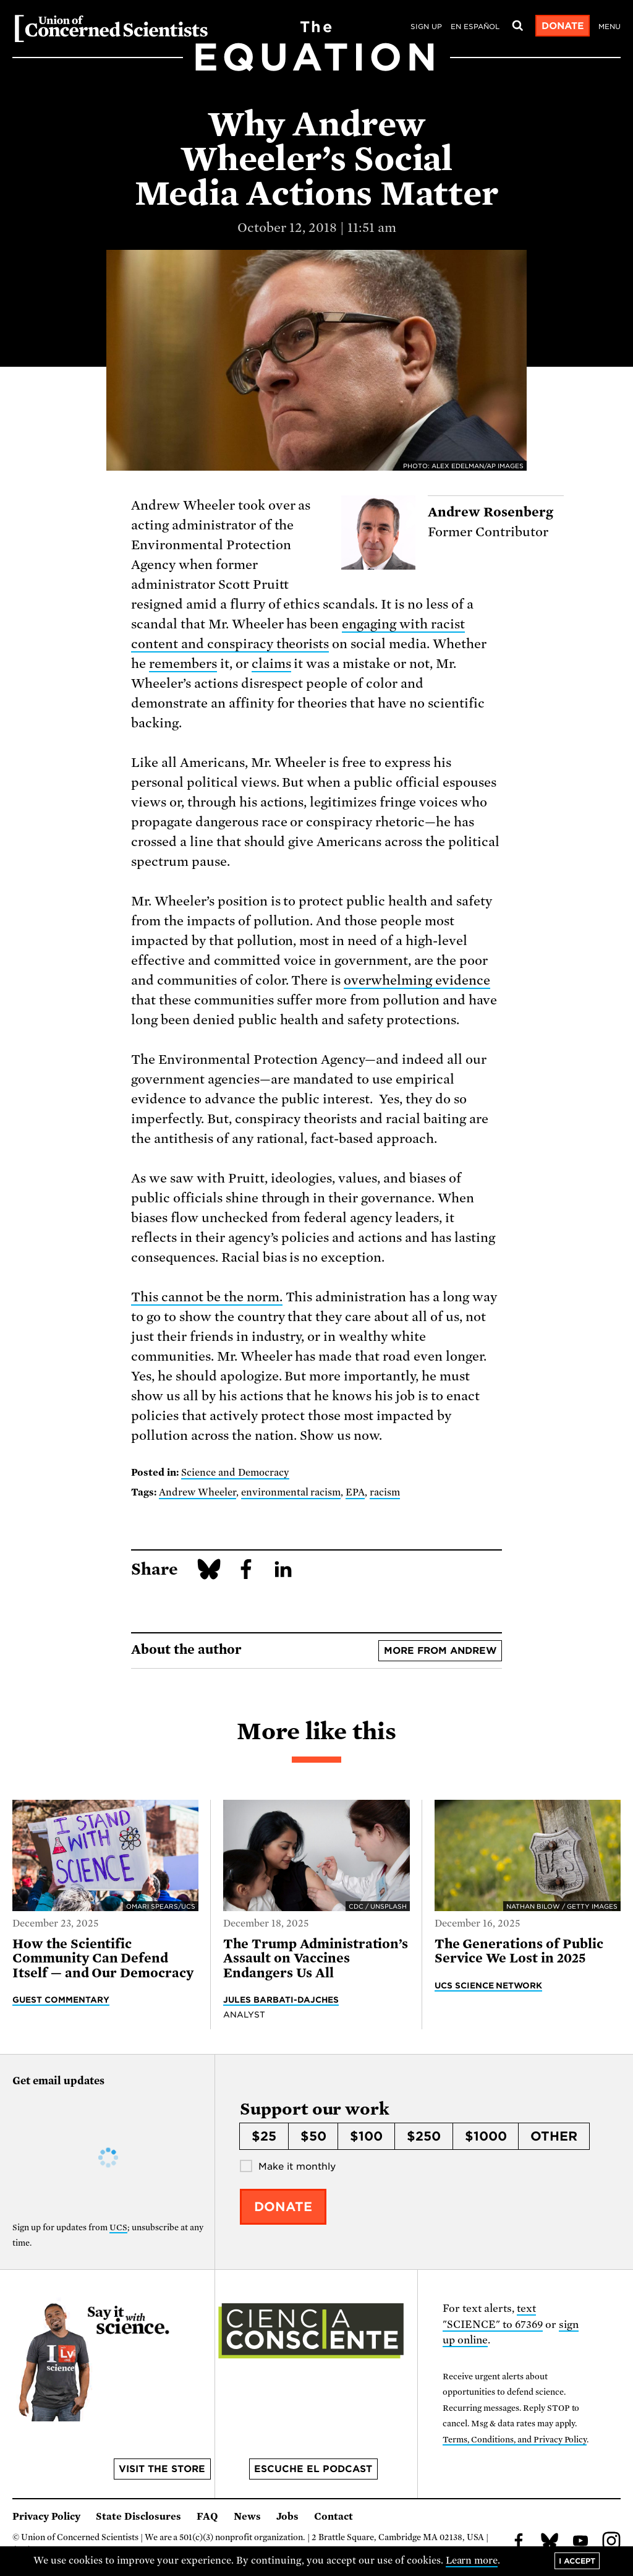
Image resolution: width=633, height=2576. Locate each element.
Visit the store (162, 2469)
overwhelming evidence (417, 980)
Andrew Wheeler (197, 1492)
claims (271, 663)
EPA (355, 1492)
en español (475, 26)
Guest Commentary (60, 2000)
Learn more (472, 2560)
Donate (563, 26)
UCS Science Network (489, 1985)
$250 (424, 2136)
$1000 (486, 2136)
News (247, 2516)
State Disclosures (138, 2516)
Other (553, 2136)
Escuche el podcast (313, 2469)
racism (385, 1492)
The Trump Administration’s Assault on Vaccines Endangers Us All (315, 1958)
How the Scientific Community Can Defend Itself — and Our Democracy (102, 1958)
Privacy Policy (46, 2516)
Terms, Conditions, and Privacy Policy (515, 2439)
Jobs (287, 2516)
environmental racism (291, 1492)
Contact (333, 2516)
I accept (577, 2560)
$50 (313, 2136)
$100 (366, 2136)
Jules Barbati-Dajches (281, 2000)
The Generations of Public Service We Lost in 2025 (519, 1951)
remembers (183, 663)
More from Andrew (440, 1650)
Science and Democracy (235, 1472)
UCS (118, 2227)
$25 (264, 2136)
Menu (609, 26)
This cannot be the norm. (207, 1297)
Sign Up (426, 26)
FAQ (207, 2516)
